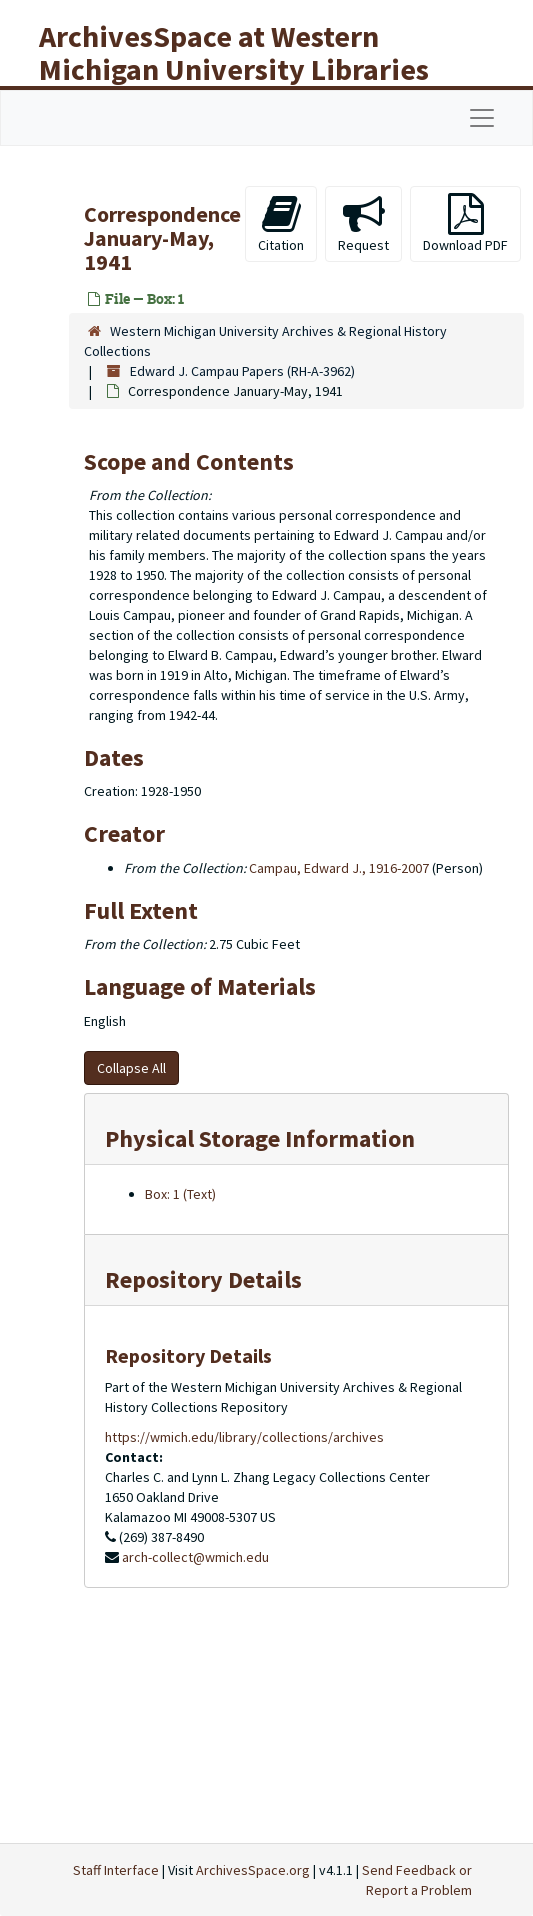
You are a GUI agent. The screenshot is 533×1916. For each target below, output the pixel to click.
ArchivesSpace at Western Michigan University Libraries (234, 52)
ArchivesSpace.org (253, 1870)
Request (363, 223)
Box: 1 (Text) (180, 1194)
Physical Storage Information (260, 1138)
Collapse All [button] (131, 1068)
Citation (281, 223)
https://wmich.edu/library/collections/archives (244, 1437)
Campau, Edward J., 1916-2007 (339, 868)
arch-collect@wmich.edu (195, 1557)
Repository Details (203, 1279)
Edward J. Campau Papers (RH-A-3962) (242, 371)
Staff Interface (116, 1870)
